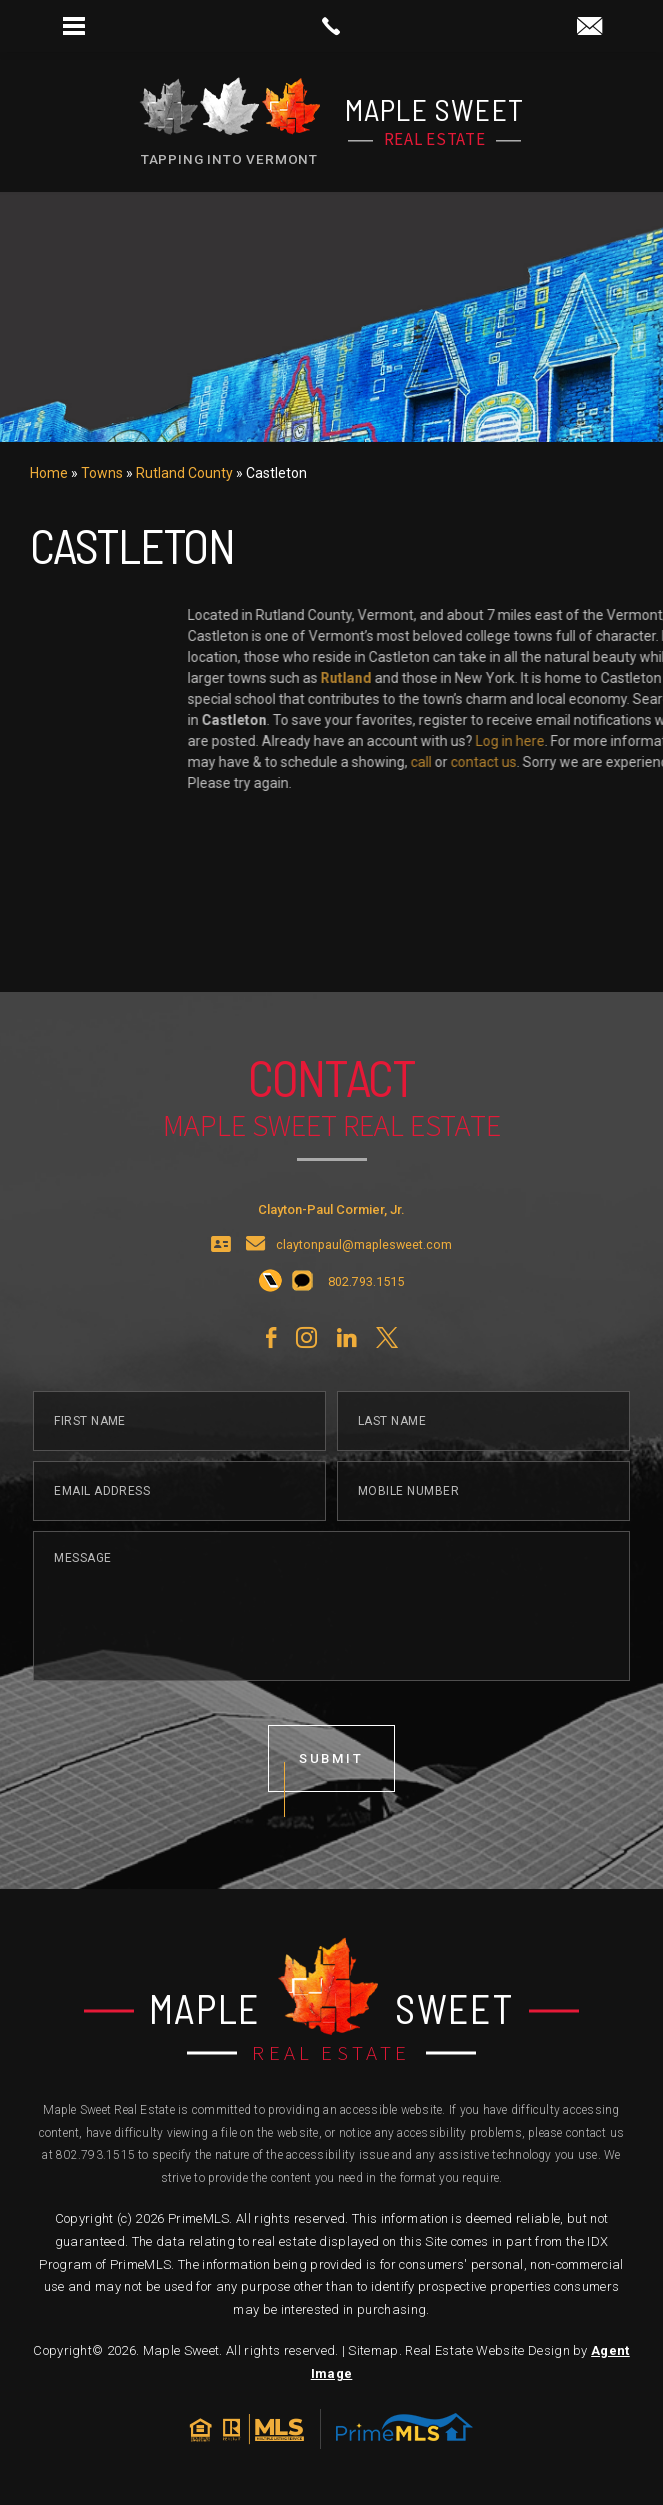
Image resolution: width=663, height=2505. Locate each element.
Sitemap (373, 2350)
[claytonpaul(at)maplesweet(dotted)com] (589, 27)
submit (332, 1813)
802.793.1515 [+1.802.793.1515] (95, 2155)
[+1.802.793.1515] (270, 1338)
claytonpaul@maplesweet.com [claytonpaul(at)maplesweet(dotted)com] (364, 1300)
